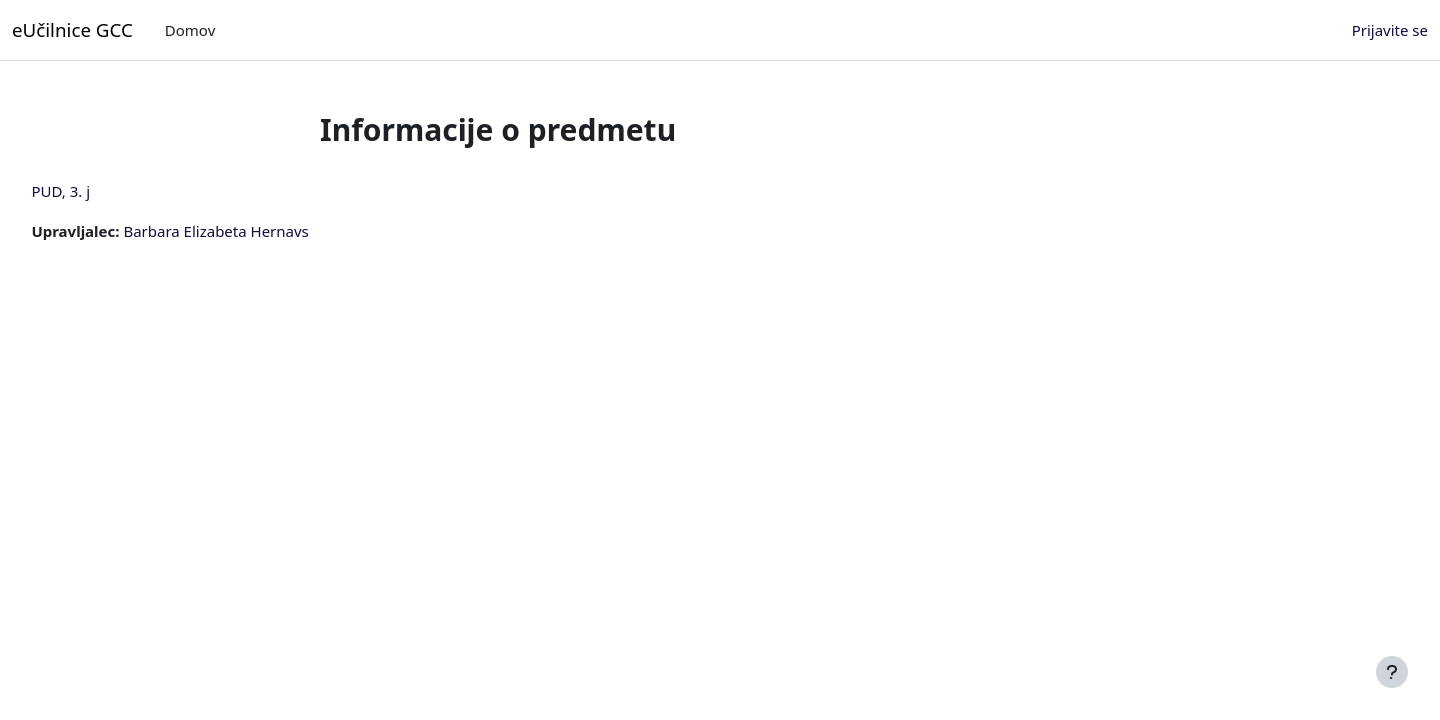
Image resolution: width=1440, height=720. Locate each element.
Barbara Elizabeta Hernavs (260, 231)
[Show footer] (1392, 672)
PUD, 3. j (105, 191)
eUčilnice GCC (72, 29)
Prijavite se (1390, 30)
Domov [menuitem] (190, 30)
